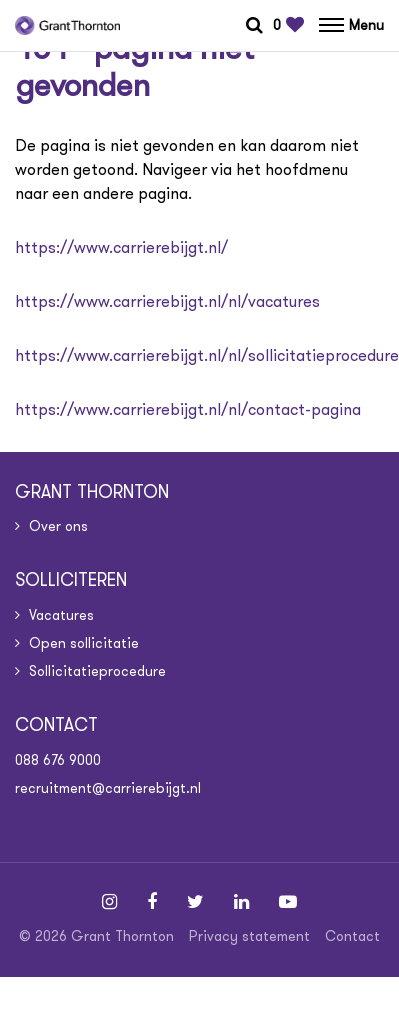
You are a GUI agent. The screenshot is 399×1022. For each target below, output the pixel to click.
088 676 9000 (58, 760)
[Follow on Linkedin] (241, 902)
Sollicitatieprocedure (97, 671)
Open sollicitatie (84, 643)
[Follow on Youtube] (288, 902)
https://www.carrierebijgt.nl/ (121, 247)
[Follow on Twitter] (195, 902)
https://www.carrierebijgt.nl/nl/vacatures (167, 301)
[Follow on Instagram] (109, 902)
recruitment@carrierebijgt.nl (108, 788)
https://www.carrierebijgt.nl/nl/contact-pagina (188, 409)
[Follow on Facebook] (152, 902)
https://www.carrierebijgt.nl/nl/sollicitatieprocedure (207, 355)
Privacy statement (249, 936)
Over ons (58, 526)
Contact (352, 936)
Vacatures (61, 615)
